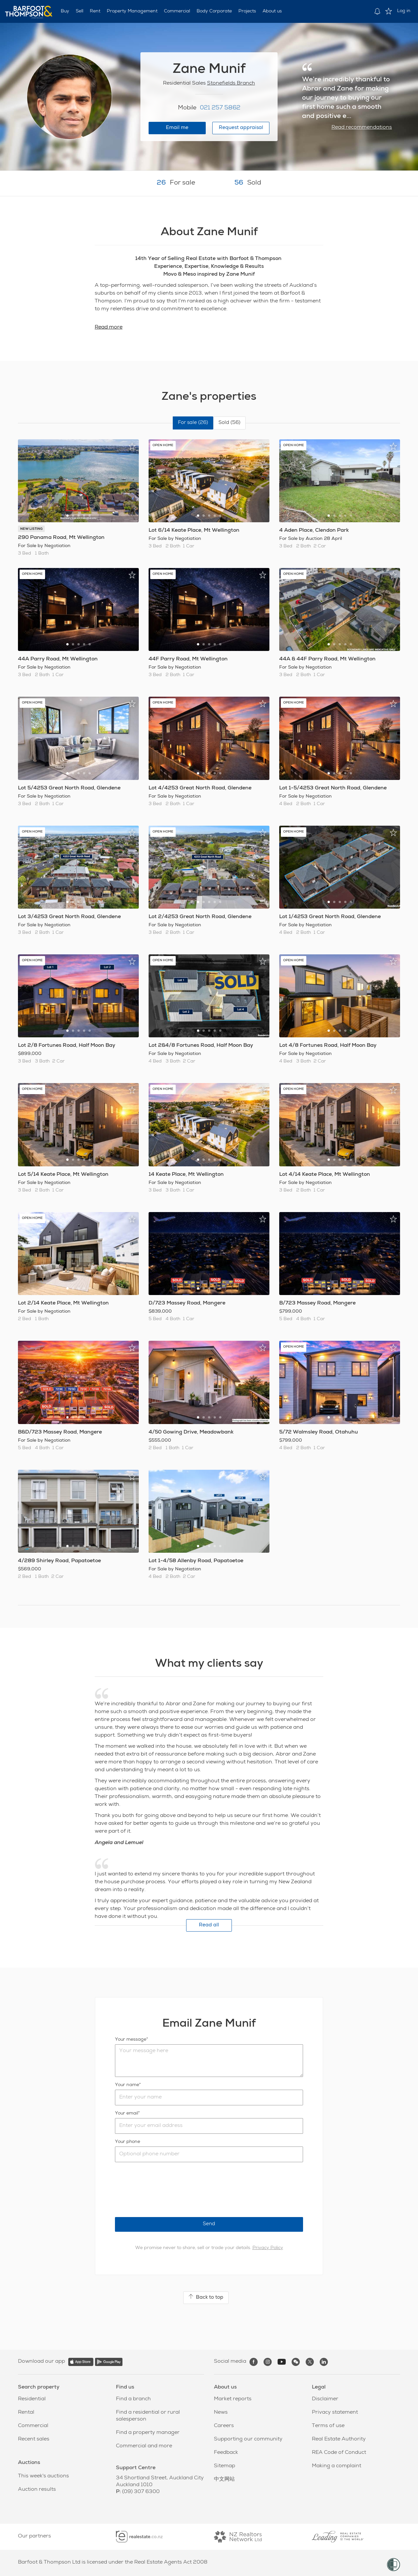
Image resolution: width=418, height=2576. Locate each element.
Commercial (177, 11)
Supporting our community (248, 2439)
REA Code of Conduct (339, 2452)
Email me (177, 127)
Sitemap (224, 2466)
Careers (224, 2426)
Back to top (205, 2297)
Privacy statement (335, 2412)
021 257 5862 (220, 108)
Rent (95, 11)
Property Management (132, 11)
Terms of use (328, 2426)
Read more (108, 327)
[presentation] (164, 2189)
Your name (127, 2085)
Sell (79, 11)
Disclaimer (325, 2399)
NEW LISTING (31, 529)
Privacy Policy (267, 2248)
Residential (32, 2399)
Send (209, 2224)
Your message (130, 2039)
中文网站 (224, 2479)
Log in (403, 11)
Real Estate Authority (339, 2439)
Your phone (127, 2142)
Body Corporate (214, 11)
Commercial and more (144, 2446)
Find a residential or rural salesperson (148, 2416)
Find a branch (133, 2399)
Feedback (226, 2452)
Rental (26, 2412)
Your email (126, 2113)
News (221, 2412)
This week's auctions (43, 2476)
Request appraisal (241, 127)
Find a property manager (148, 2433)
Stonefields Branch (231, 83)
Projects (247, 11)
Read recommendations (361, 127)
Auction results (37, 2489)
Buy (65, 11)
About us (272, 11)
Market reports (232, 2399)
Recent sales (33, 2439)
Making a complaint (336, 2466)
